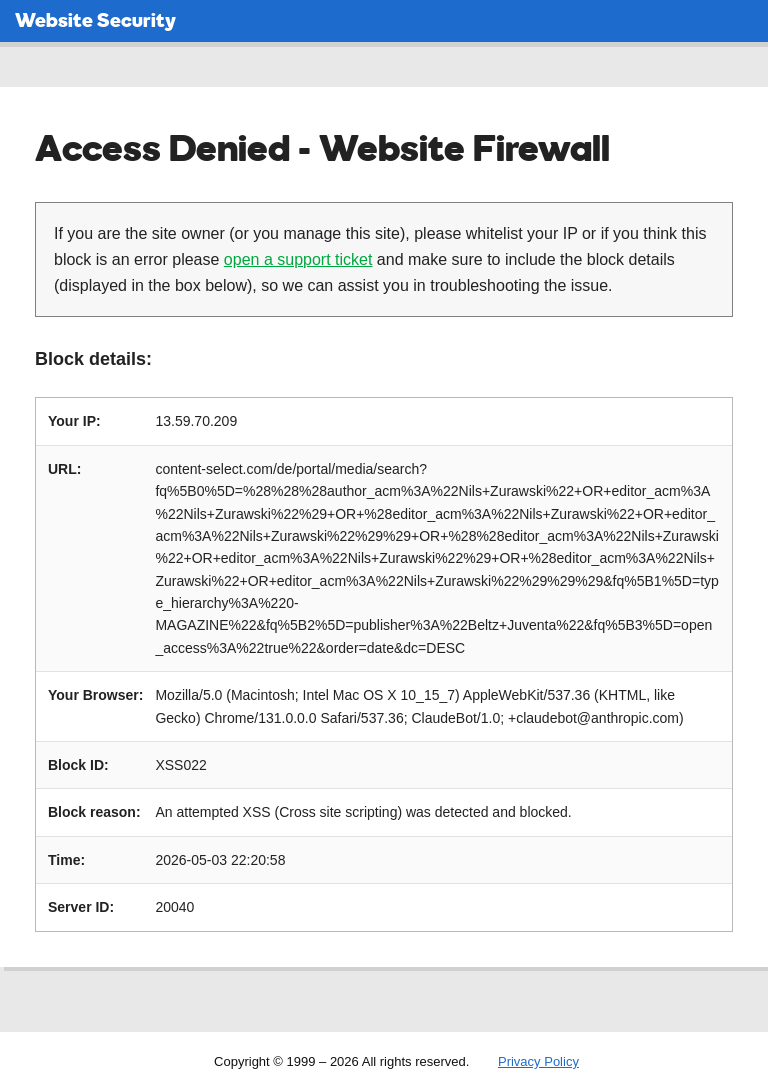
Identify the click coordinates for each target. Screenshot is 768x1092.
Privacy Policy (538, 1061)
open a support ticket (298, 259)
